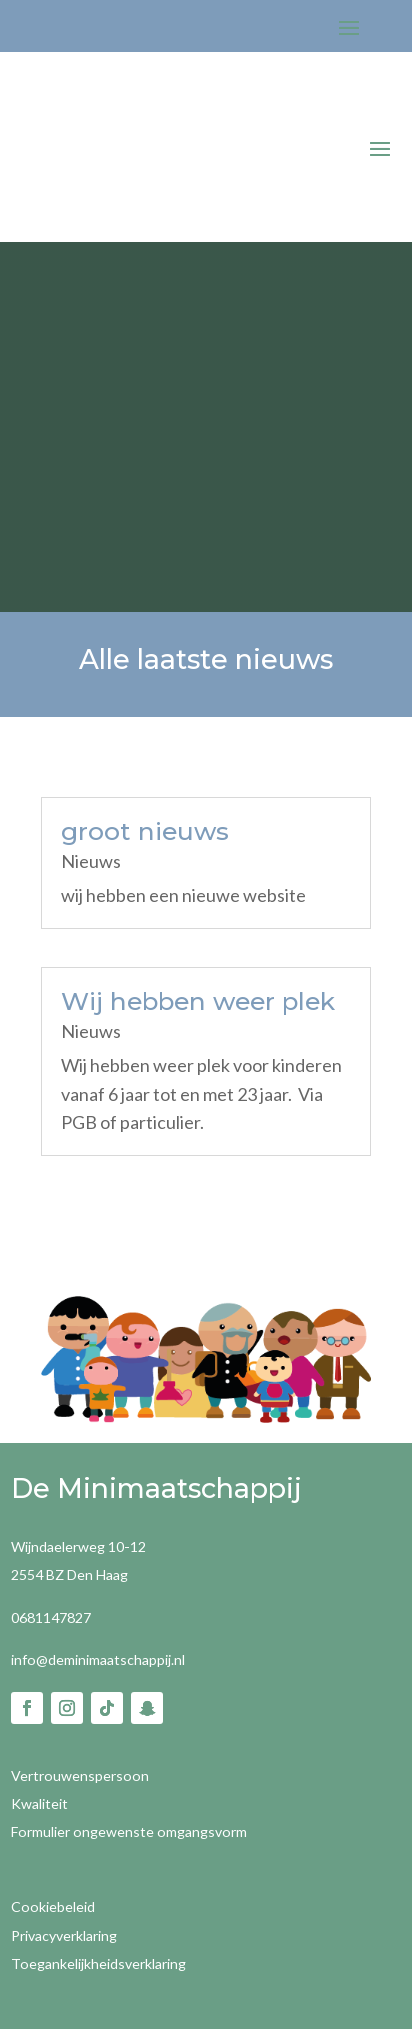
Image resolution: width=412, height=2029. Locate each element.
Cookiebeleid (53, 1906)
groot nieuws (145, 831)
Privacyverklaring (64, 1935)
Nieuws (91, 861)
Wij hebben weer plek (198, 1001)
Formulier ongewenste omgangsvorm (129, 1831)
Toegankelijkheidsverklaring (98, 1963)
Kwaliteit (39, 1803)
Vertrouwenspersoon (80, 1775)
